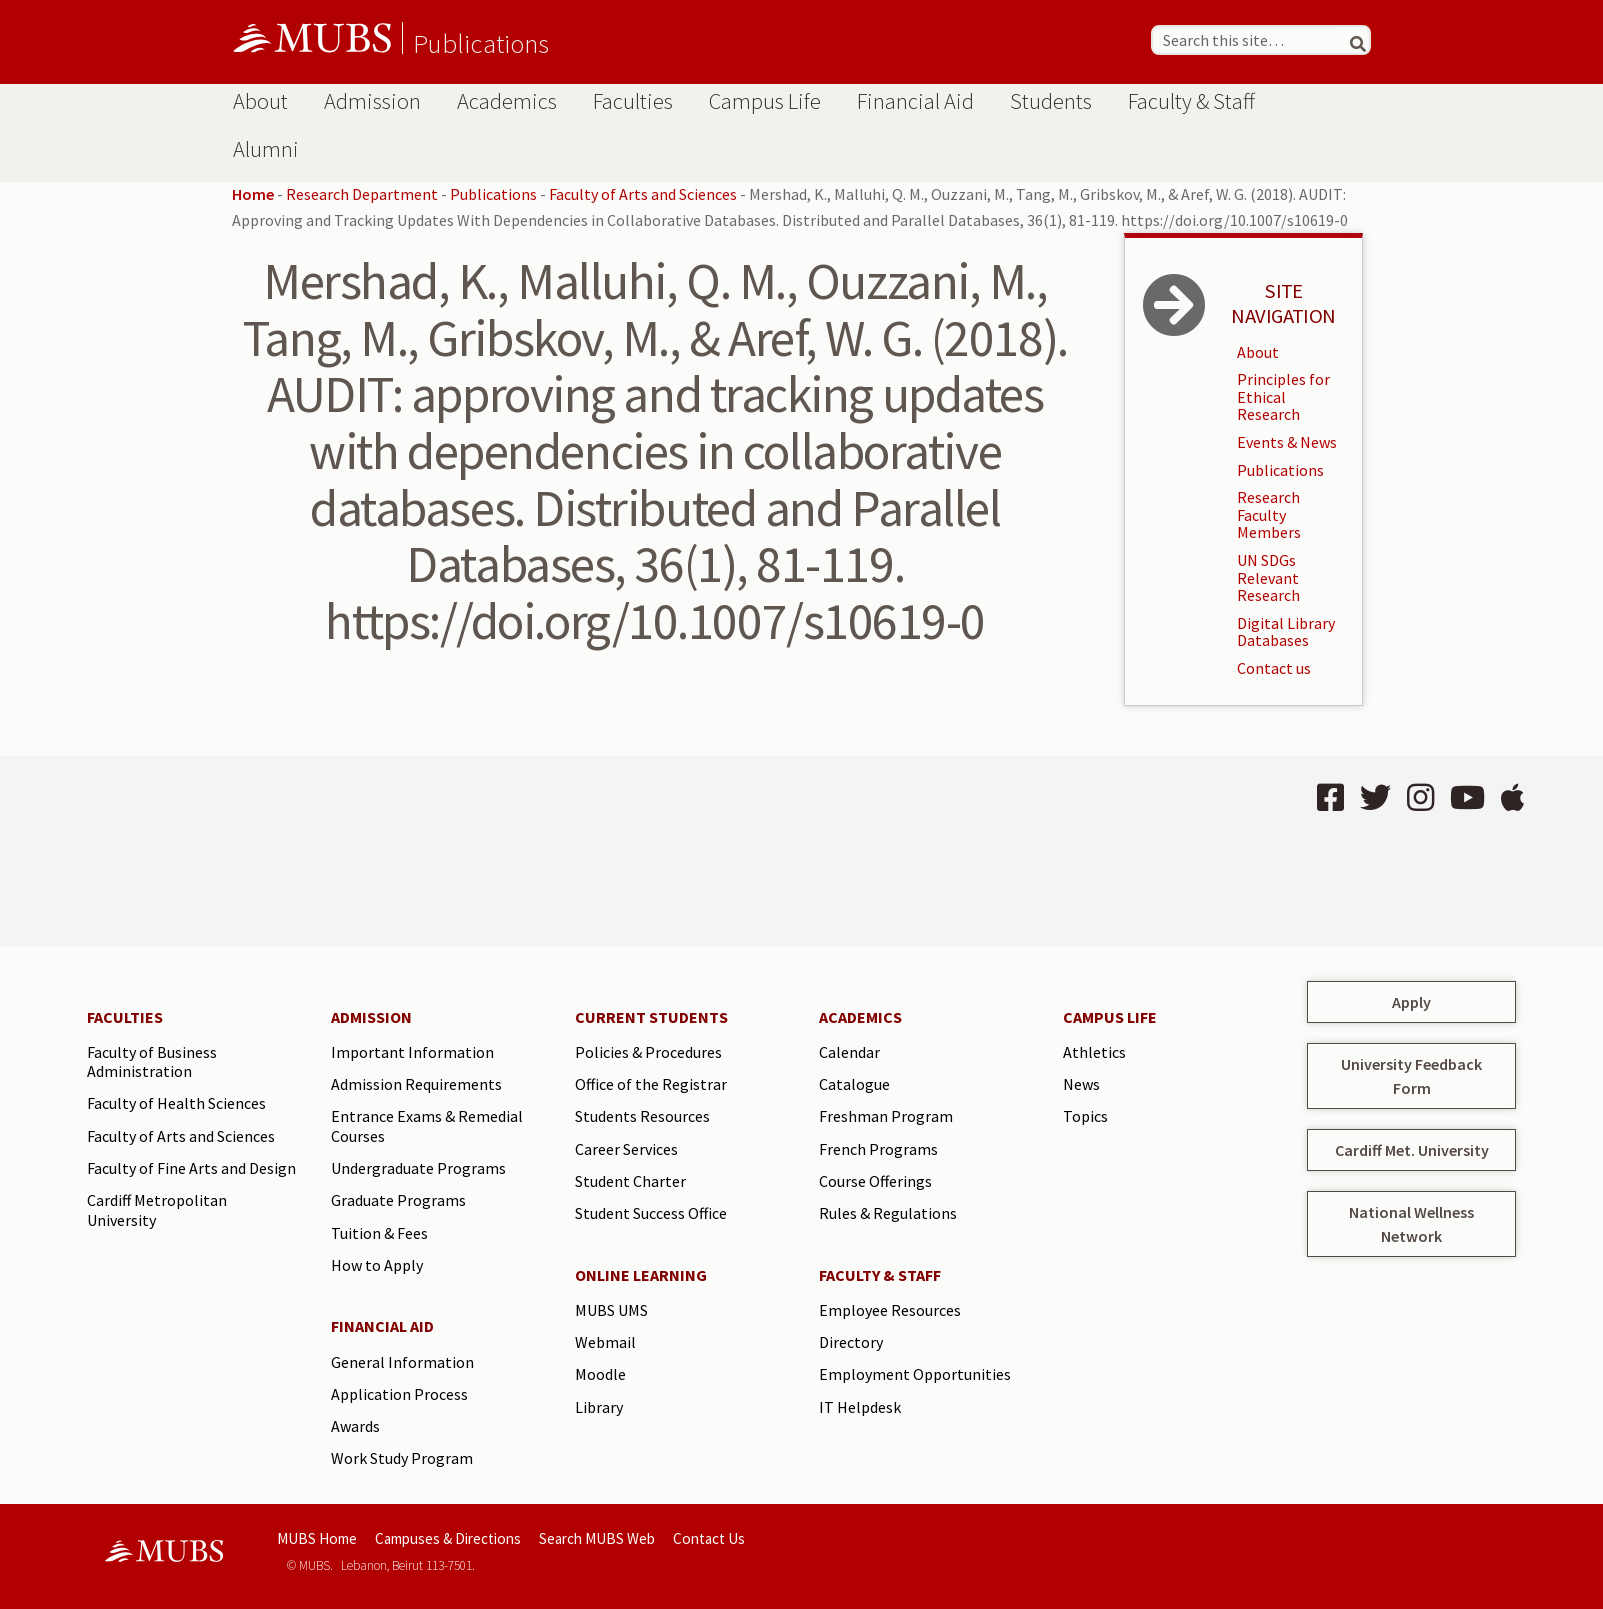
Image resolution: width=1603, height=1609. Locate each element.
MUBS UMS (611, 1310)
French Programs (878, 1149)
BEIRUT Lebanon (428, 851)
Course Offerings (875, 1181)
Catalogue (854, 1084)
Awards (355, 1426)
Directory (851, 1342)
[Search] (1350, 40)
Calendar (849, 1052)
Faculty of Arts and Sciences (643, 194)
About (260, 101)
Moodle (600, 1374)
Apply (1411, 1002)
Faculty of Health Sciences (176, 1103)
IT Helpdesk (860, 1407)
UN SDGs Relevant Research (1268, 577)
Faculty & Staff (1191, 101)
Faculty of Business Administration (152, 1062)
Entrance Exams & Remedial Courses (427, 1126)
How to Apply (377, 1265)
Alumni (266, 149)
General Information (402, 1362)
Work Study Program (402, 1458)
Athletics (1094, 1052)
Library (599, 1407)
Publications (481, 43)
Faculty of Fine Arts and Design (191, 1168)
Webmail (605, 1342)
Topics (1085, 1116)
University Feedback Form (1411, 1076)
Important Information (412, 1052)
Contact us (1274, 668)
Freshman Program (886, 1116)
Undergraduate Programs (418, 1168)
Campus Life (765, 101)
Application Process (399, 1394)
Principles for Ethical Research (1283, 396)
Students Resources (642, 1116)
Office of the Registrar (651, 1084)
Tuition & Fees (379, 1233)
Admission (372, 101)
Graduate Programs (398, 1200)
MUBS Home (317, 1538)
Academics (507, 101)
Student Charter (630, 1181)
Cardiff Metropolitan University (157, 1210)
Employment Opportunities (915, 1374)
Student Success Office (651, 1213)
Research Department (362, 194)
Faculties (633, 101)
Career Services (626, 1149)
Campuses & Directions (448, 1538)
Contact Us (709, 1538)
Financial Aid (915, 101)
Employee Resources (890, 1310)
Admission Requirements (416, 1084)
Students (1051, 101)
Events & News (1287, 442)
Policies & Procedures (648, 1052)
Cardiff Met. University (1412, 1150)
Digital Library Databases (1286, 632)
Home (253, 194)
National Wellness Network (1411, 1224)
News (1081, 1084)
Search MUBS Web (597, 1538)
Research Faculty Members (1269, 514)
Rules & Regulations (888, 1213)
